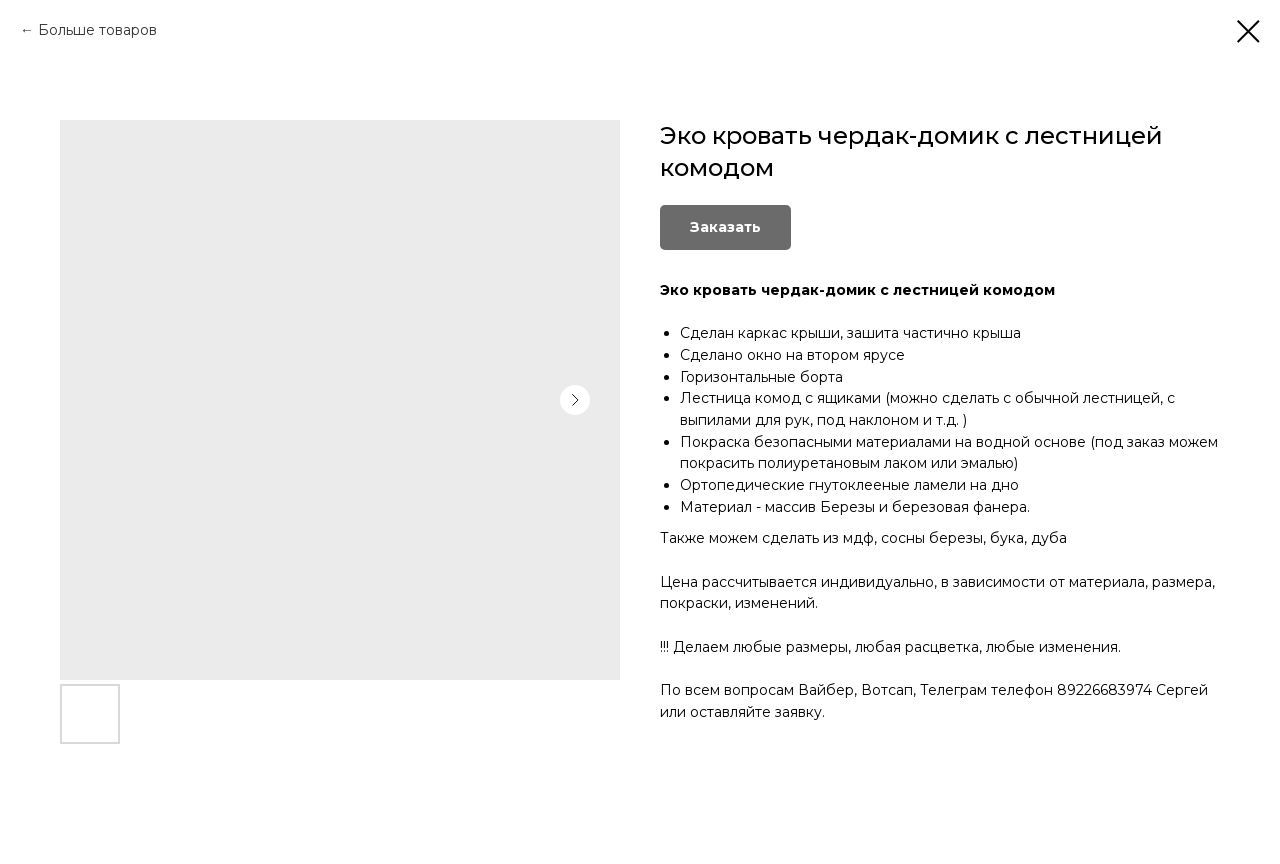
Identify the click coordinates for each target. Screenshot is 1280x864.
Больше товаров (97, 30)
